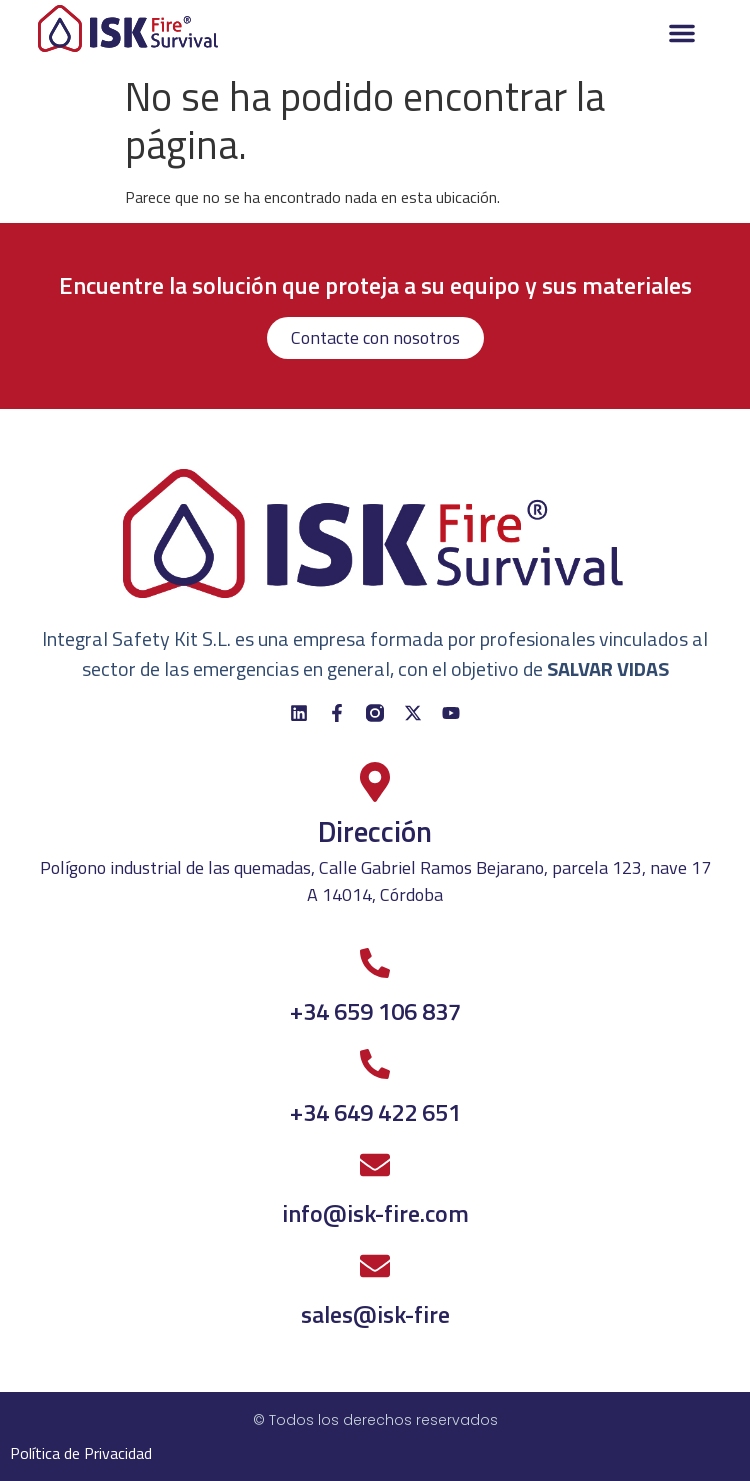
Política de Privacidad (81, 1453)
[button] (682, 33)
